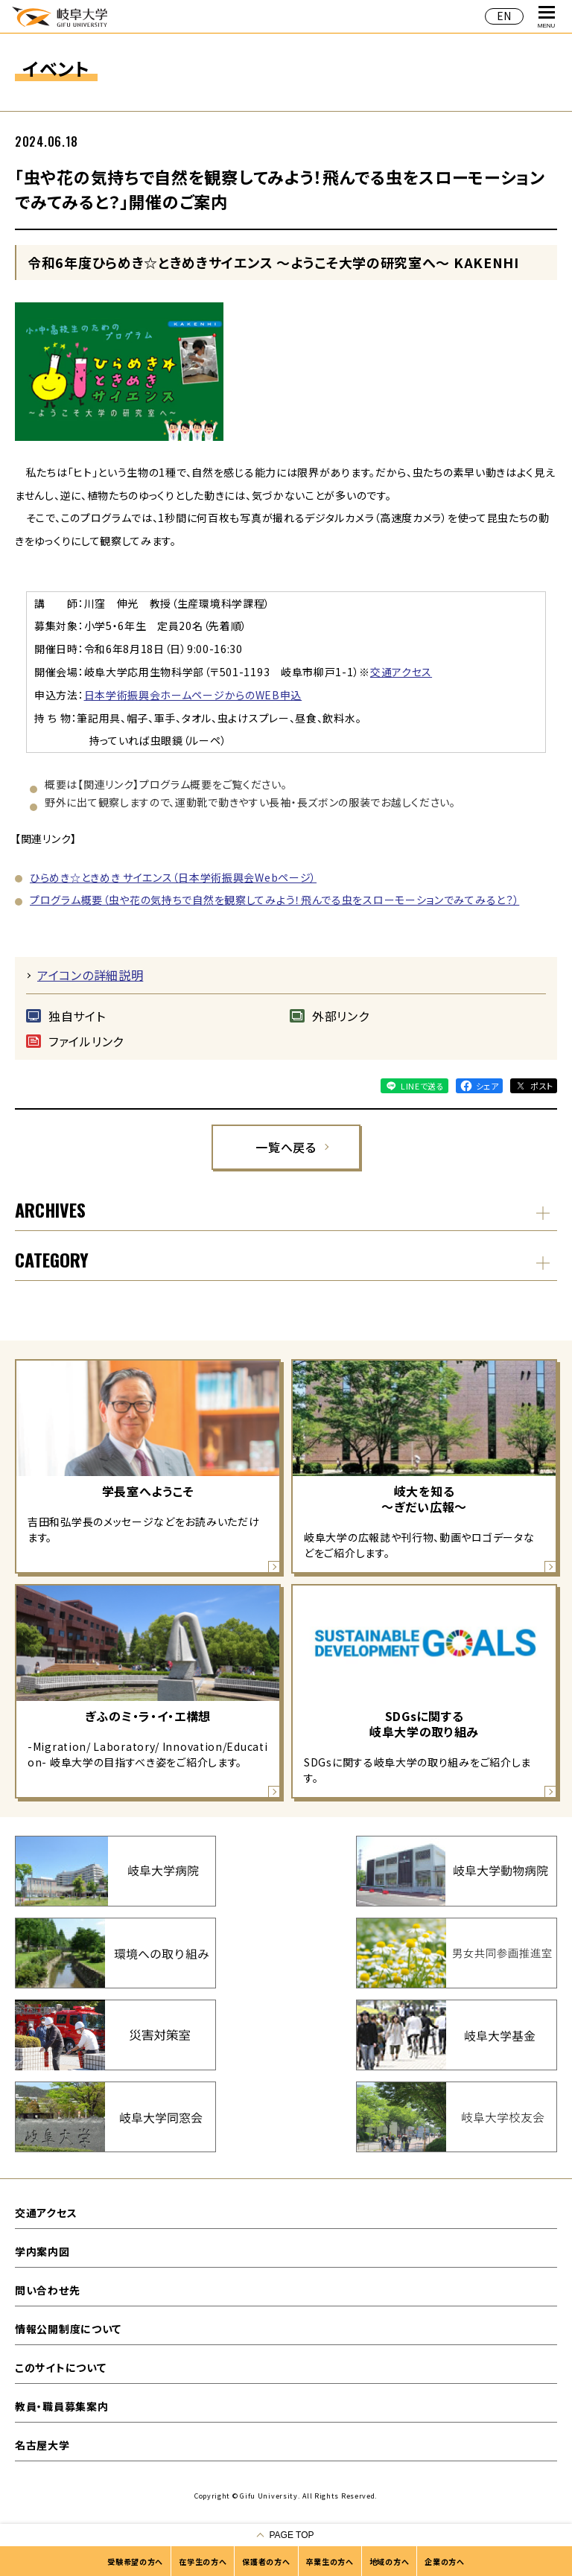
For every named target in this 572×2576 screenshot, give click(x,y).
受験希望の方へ (135, 2561)
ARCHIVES (50, 1209)
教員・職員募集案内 (61, 2406)
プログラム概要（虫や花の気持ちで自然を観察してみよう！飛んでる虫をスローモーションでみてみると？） (274, 899)
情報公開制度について (68, 2328)
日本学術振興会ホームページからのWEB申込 (193, 694)
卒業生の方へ (330, 2561)
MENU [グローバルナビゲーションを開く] (547, 17)
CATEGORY (52, 1259)
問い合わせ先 (47, 2290)
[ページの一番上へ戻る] (286, 2535)
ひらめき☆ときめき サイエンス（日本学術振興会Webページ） (173, 877)
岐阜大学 (59, 16)
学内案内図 (42, 2251)
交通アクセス (401, 671)
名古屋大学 (42, 2444)
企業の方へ (445, 2561)
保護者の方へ (266, 2561)
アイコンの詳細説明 (90, 975)
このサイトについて (60, 2367)
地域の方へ (389, 2561)
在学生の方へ (202, 2561)
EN (504, 15)
